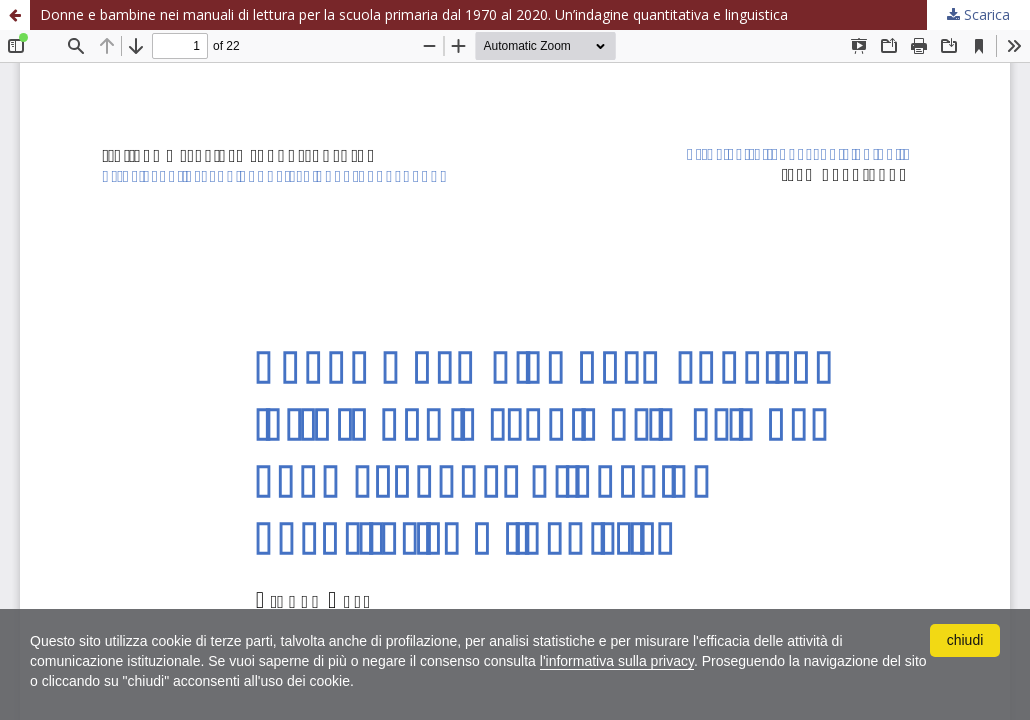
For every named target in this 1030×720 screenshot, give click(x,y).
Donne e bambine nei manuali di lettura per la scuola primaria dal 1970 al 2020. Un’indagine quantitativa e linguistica (414, 14)
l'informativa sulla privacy (617, 661)
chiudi (965, 640)
